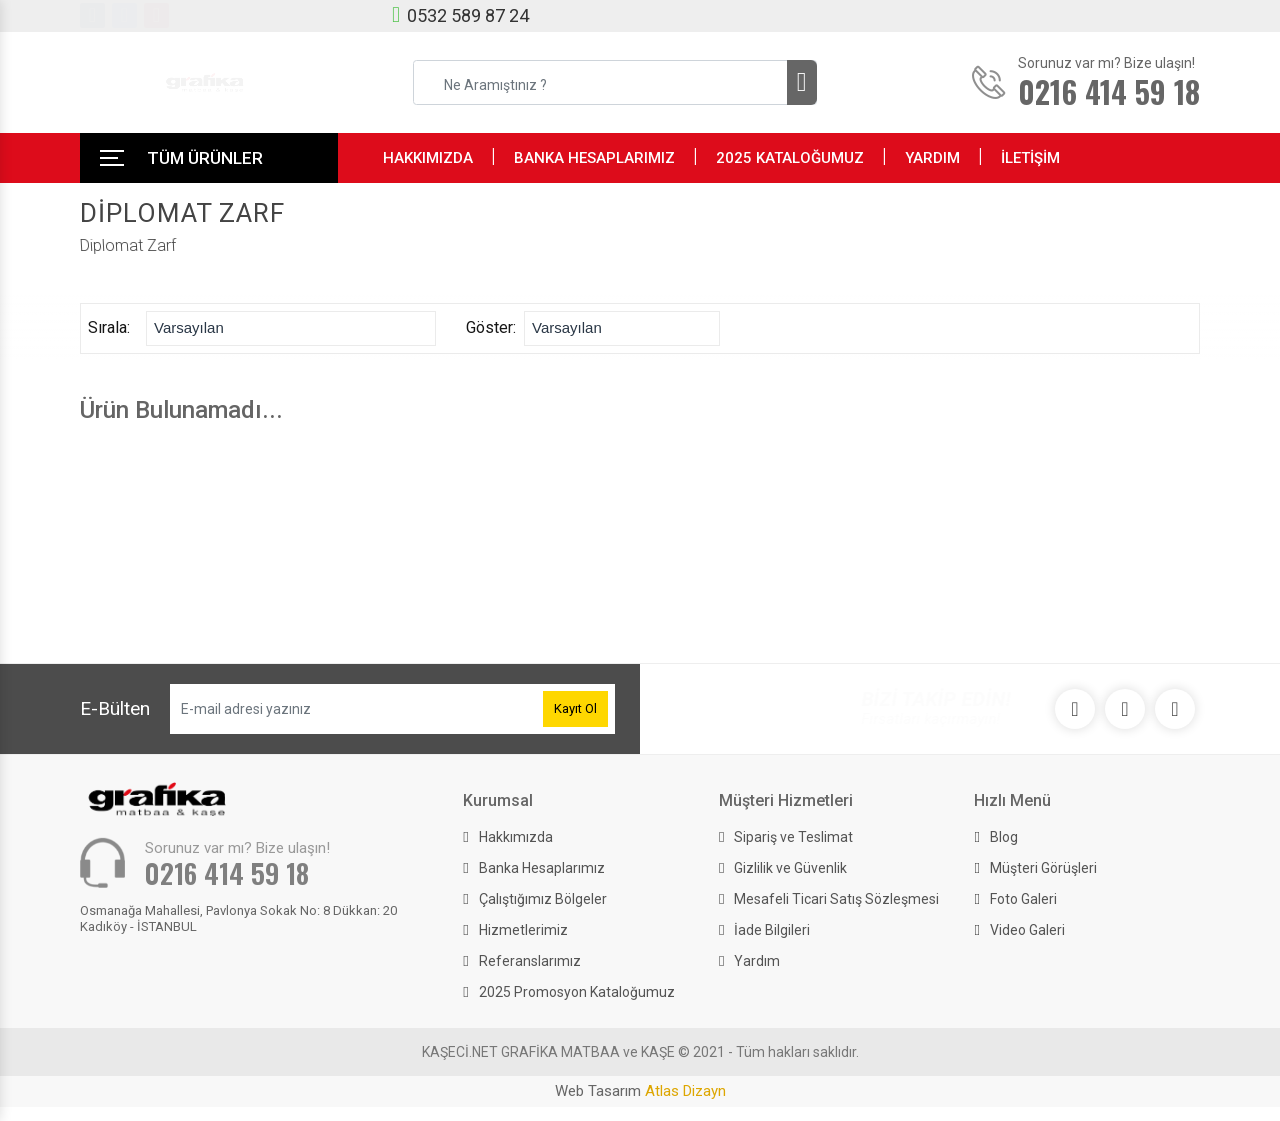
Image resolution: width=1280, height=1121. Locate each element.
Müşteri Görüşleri (1043, 868)
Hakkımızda (516, 837)
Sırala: (117, 327)
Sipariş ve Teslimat (793, 837)
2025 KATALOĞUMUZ (790, 158)
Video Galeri (1027, 930)
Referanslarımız (530, 961)
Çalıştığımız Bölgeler (543, 899)
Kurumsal (498, 800)
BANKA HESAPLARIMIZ (594, 158)
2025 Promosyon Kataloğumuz (577, 992)
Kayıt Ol (575, 708)
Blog (1004, 837)
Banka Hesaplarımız (542, 868)
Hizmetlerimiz (523, 930)
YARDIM (932, 158)
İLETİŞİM (1030, 158)
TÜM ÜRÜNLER (205, 158)
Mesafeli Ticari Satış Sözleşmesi (836, 899)
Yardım (757, 961)
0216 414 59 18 (227, 873)
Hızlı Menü (1012, 800)
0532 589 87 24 (468, 15)
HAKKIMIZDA (428, 158)
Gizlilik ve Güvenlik (790, 868)
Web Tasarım (640, 1091)
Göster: (495, 327)
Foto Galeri (1023, 899)
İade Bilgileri (772, 930)
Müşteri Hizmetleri (786, 800)
